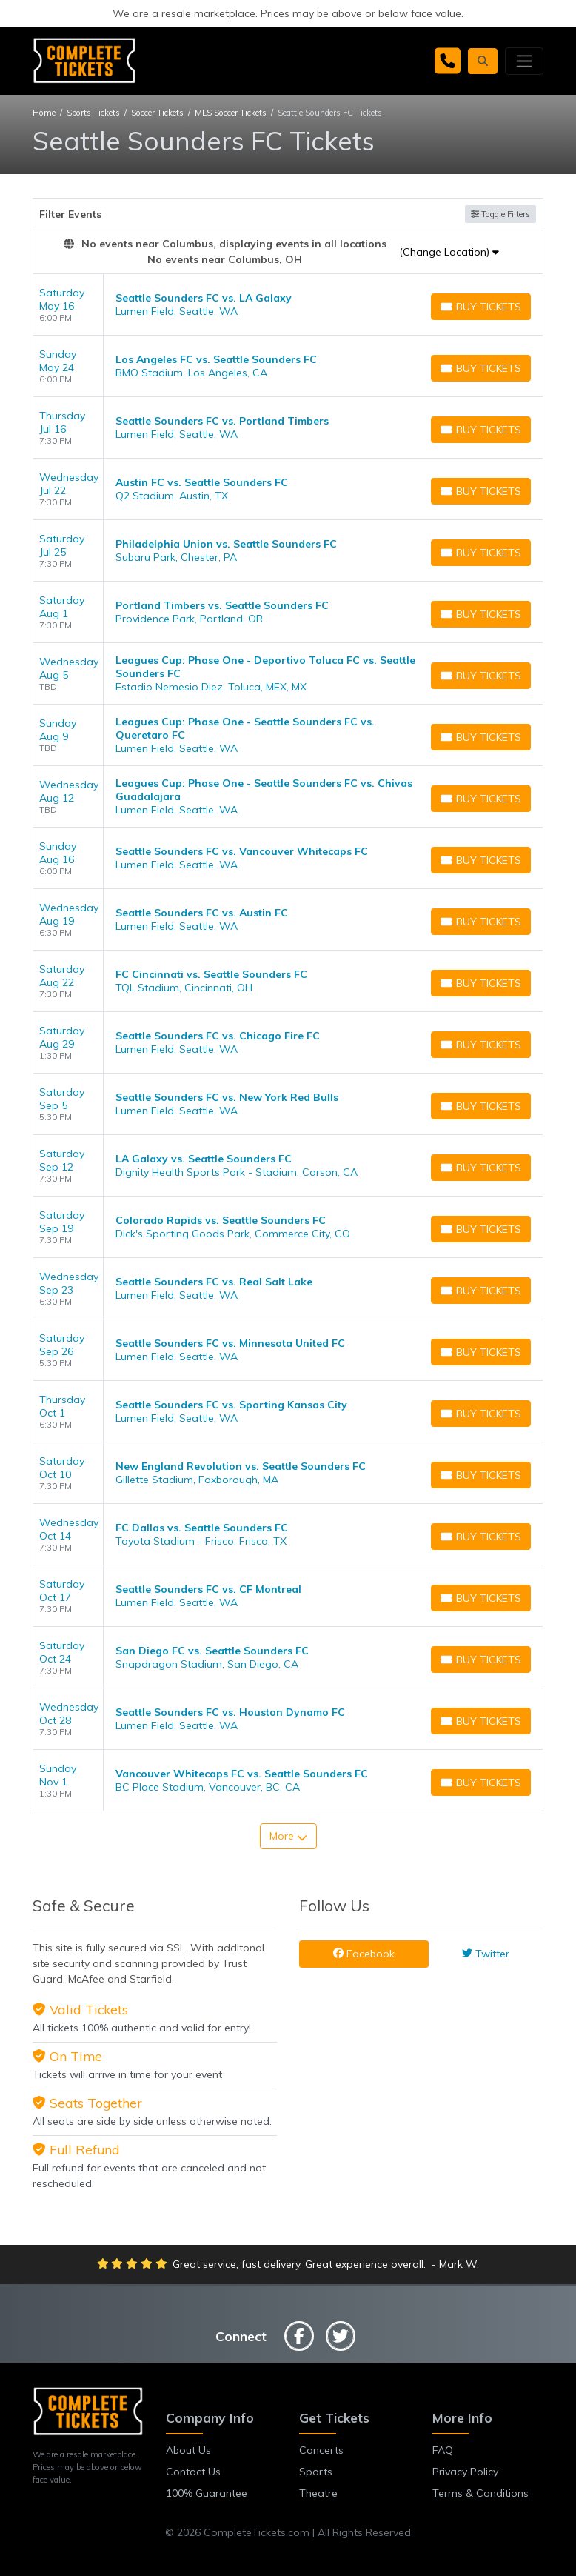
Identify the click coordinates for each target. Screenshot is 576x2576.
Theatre (318, 2493)
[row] (288, 305)
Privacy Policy (465, 2471)
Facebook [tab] (364, 1953)
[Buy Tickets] (481, 306)
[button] (483, 61)
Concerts (321, 2450)
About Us (188, 2450)
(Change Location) (449, 252)
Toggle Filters (500, 214)
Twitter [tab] (485, 1953)
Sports (315, 2471)
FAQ (442, 2450)
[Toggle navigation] (524, 60)
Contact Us (193, 2471)
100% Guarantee (206, 2493)
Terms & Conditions (480, 2493)
